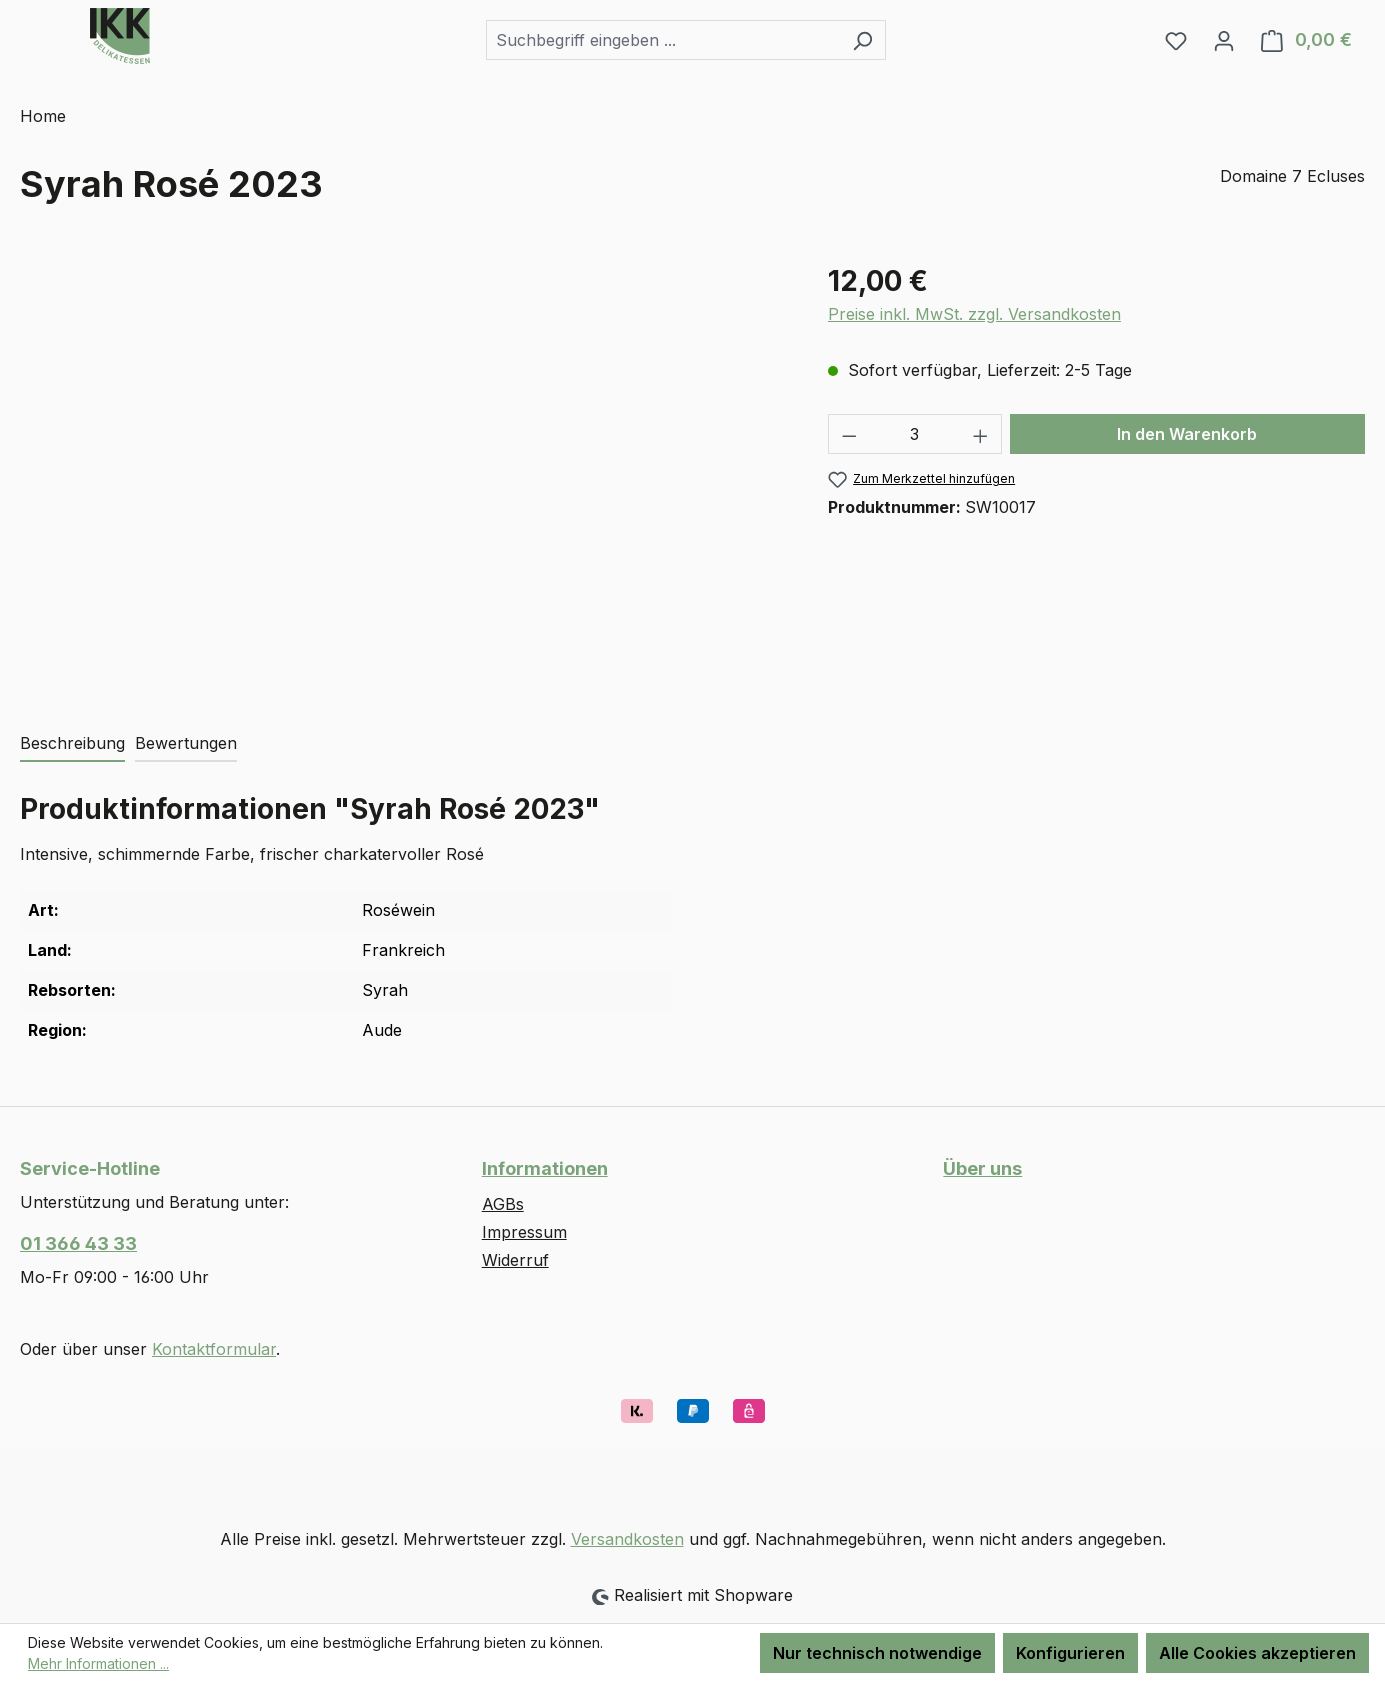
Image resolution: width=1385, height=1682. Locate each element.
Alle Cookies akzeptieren (1257, 1653)
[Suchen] (862, 40)
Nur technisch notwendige (877, 1653)
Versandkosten (627, 1539)
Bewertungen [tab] (186, 743)
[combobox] (663, 40)
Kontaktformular (214, 1349)
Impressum (524, 1232)
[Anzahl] (914, 434)
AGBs (503, 1204)
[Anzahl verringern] (849, 434)
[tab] (72, 744)
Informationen (545, 1168)
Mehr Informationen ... (98, 1663)
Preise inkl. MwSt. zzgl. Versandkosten (974, 314)
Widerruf (515, 1260)
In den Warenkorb (1187, 434)
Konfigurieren (1070, 1653)
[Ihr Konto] (1224, 40)
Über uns (982, 1168)
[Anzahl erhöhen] (981, 434)
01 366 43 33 (78, 1243)
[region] (404, 475)
